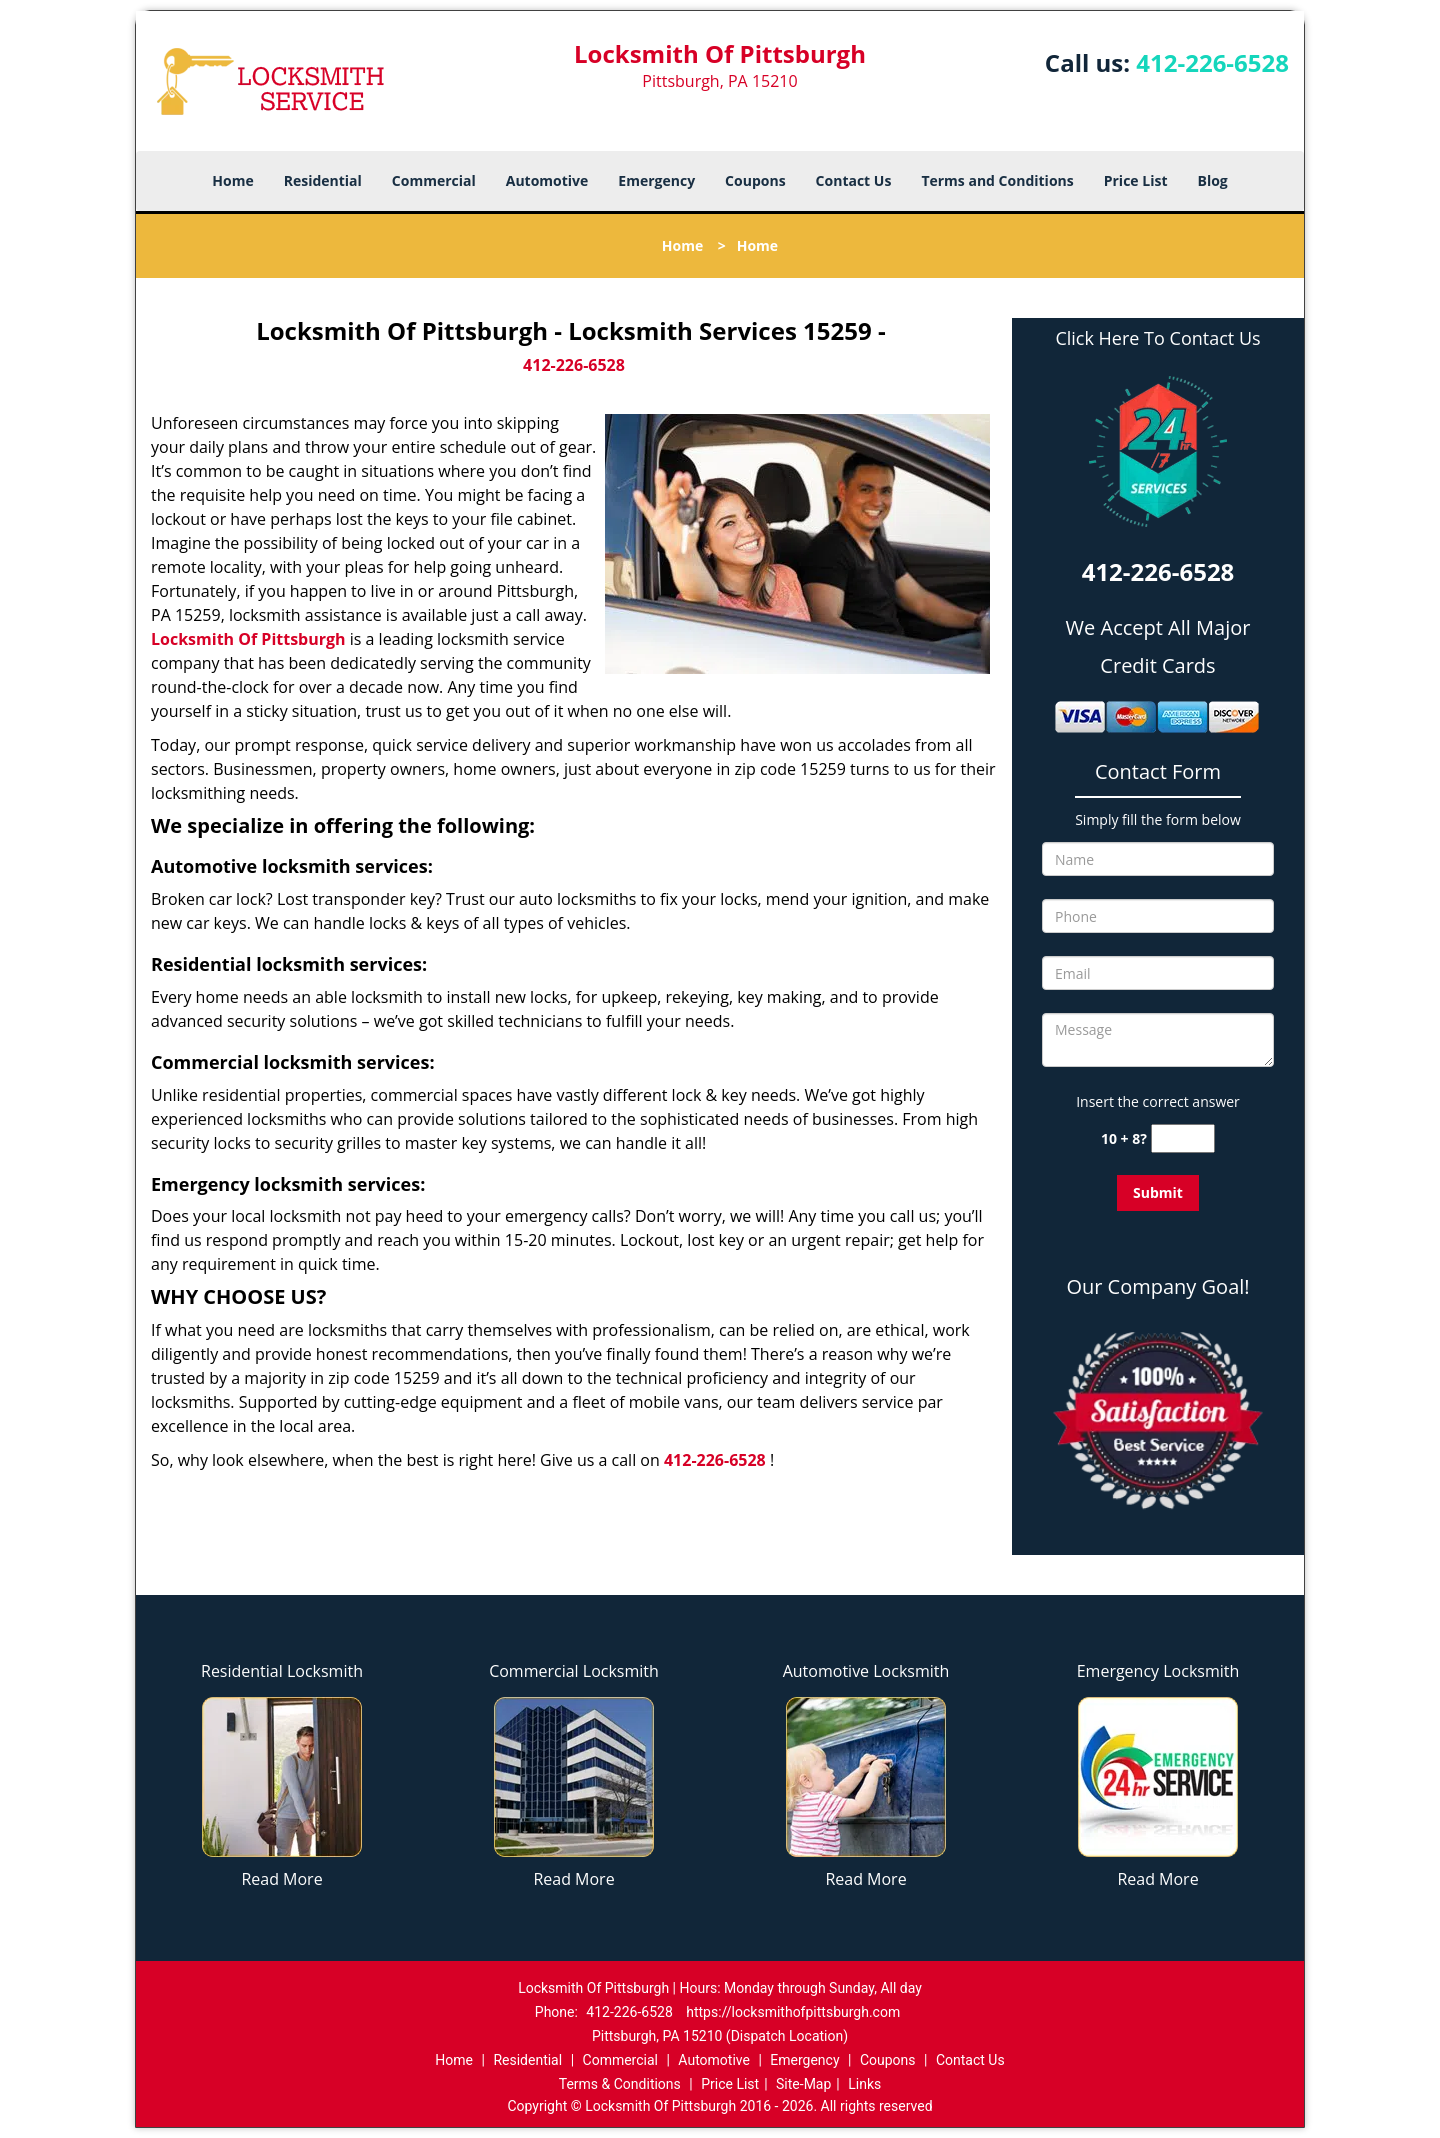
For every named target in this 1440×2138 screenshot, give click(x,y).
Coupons (755, 180)
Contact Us (854, 180)
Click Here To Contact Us (1157, 338)
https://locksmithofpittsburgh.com (793, 2012)
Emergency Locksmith (1158, 1671)
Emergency (656, 180)
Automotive (547, 180)
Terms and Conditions (997, 180)
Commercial (434, 180)
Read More (281, 1879)
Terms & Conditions (620, 2084)
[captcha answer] (1183, 1138)
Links (864, 2084)
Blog (1212, 180)
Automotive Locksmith (866, 1671)
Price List (1136, 180)
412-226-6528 (1212, 62)
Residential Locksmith (282, 1671)
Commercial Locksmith (574, 1671)
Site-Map (803, 2084)
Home (232, 180)
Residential (323, 180)
